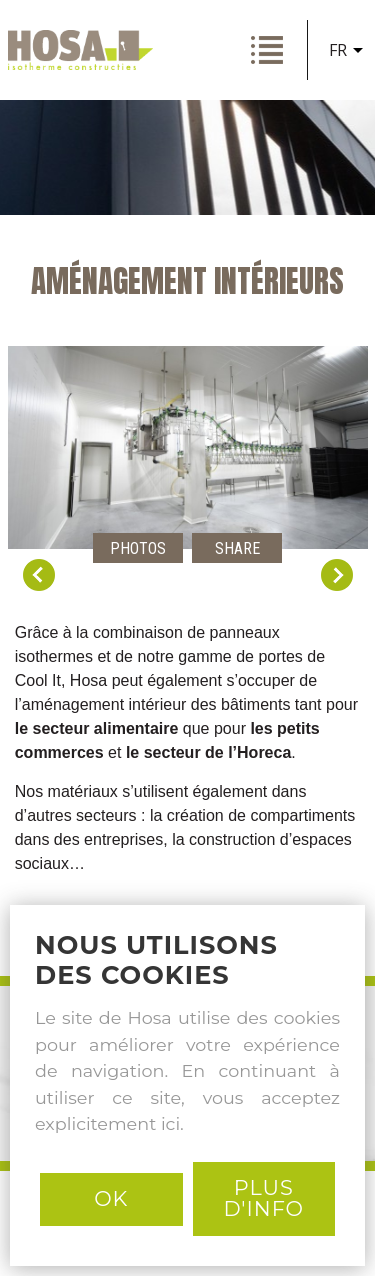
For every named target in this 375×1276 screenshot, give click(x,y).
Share (237, 548)
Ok (111, 1198)
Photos (138, 548)
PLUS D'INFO (263, 1198)
